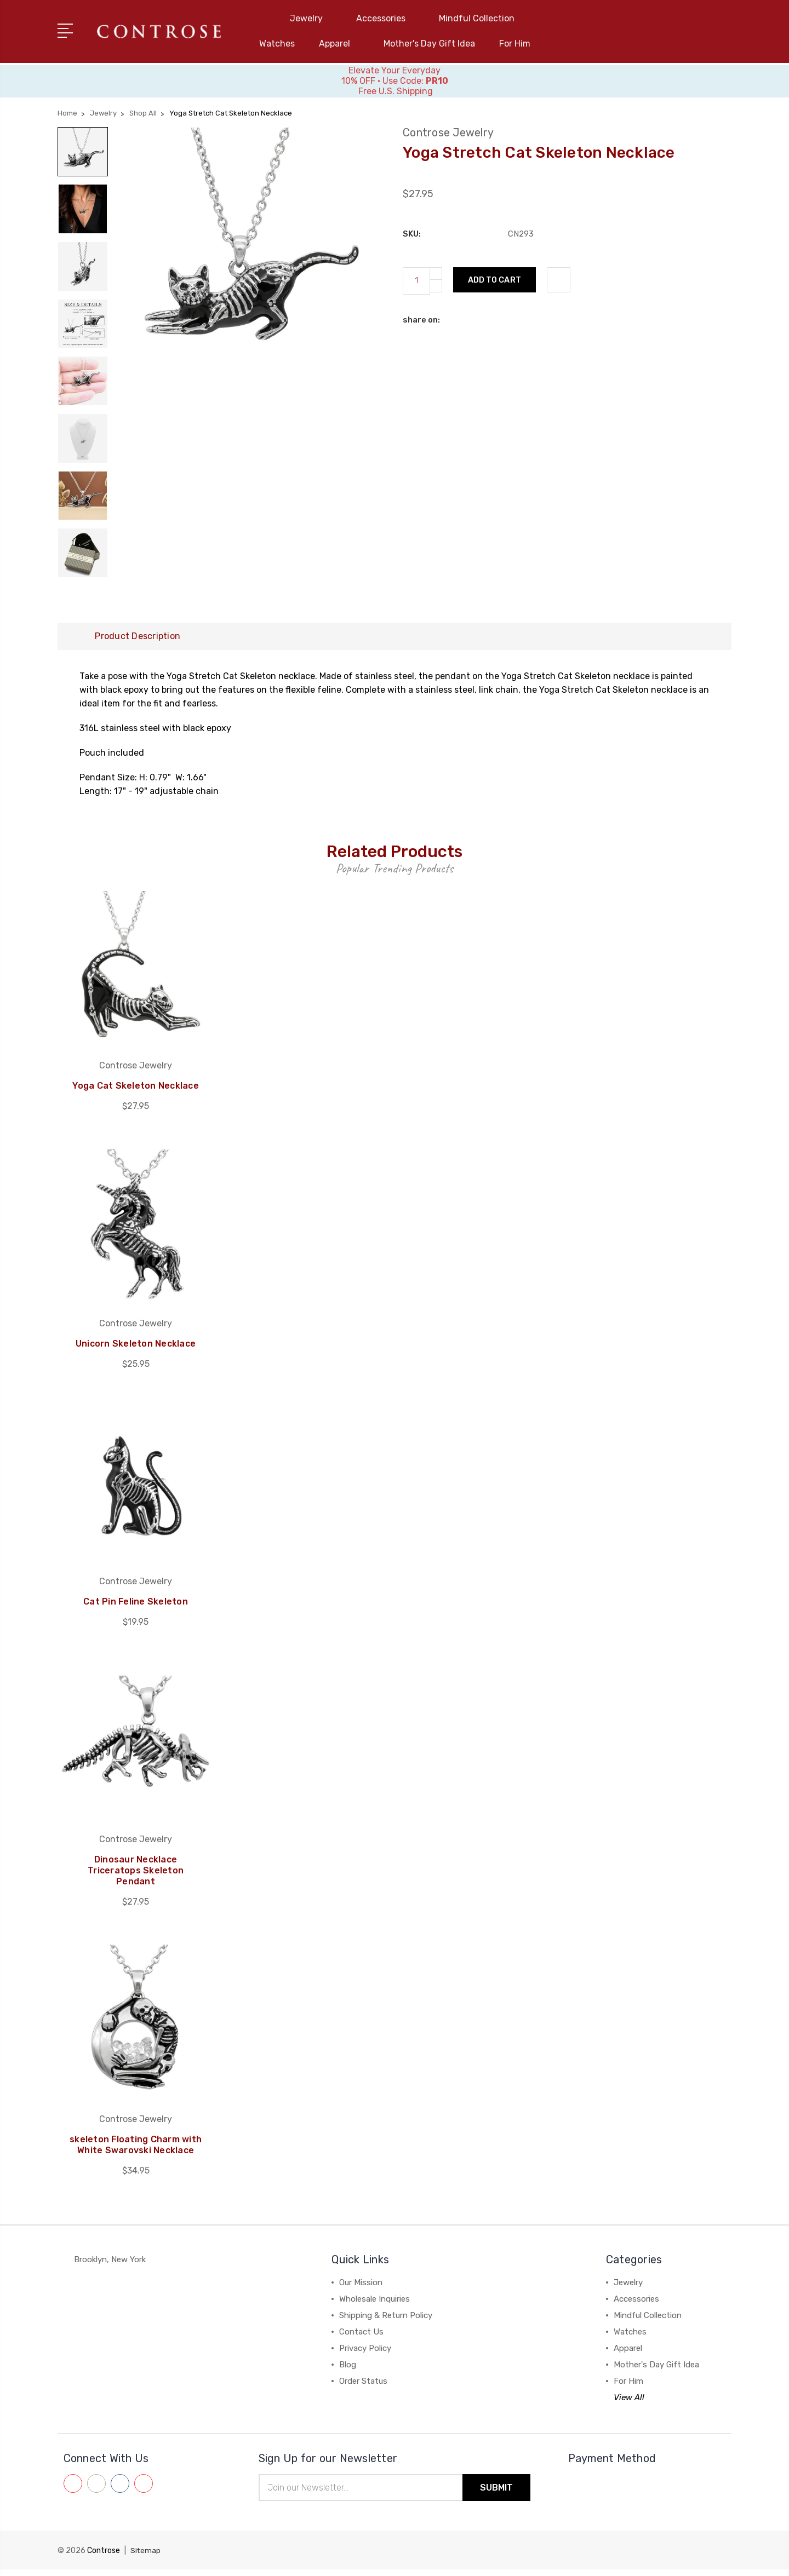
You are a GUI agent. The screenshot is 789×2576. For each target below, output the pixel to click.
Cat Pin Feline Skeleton (135, 1608)
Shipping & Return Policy (385, 2322)
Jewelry (311, 18)
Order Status (363, 2388)
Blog (347, 2371)
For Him (514, 43)
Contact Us (361, 2338)
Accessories (385, 18)
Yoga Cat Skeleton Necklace (135, 1092)
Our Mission (360, 2289)
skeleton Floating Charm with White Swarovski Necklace (136, 2151)
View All (629, 2404)
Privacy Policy (365, 2355)
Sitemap (145, 2557)
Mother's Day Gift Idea (429, 43)
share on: (421, 319)
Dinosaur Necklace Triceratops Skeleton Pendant (136, 1877)
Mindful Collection (481, 18)
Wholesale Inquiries (374, 2305)
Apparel (339, 43)
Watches (277, 43)
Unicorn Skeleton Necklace (136, 1350)
